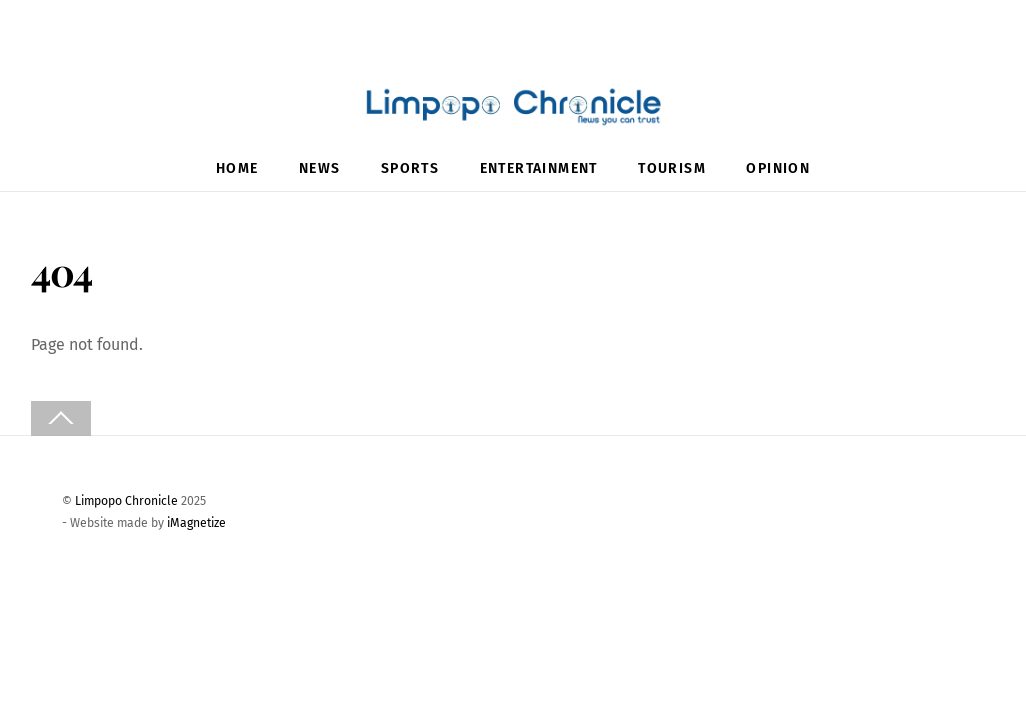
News (320, 168)
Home (237, 168)
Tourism (672, 168)
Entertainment (539, 168)
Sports (410, 168)
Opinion (778, 168)
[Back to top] (61, 418)
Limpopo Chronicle (126, 501)
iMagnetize (196, 523)
